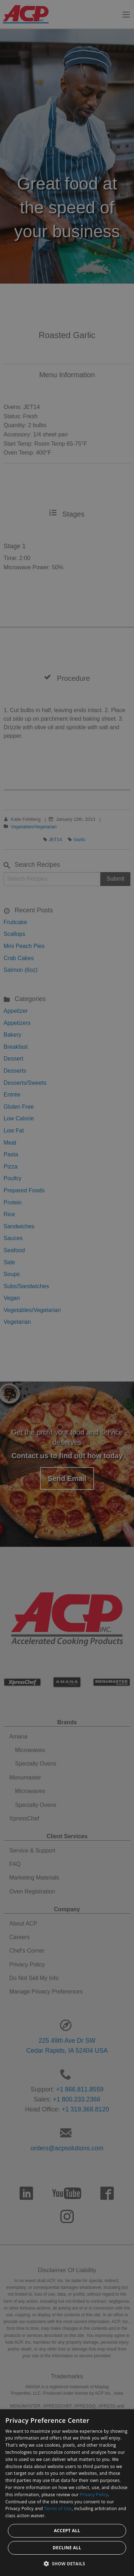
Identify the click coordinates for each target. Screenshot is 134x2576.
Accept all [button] (67, 2531)
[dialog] (67, 2492)
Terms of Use (57, 2508)
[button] (67, 2563)
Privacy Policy (94, 2495)
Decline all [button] (67, 2548)
